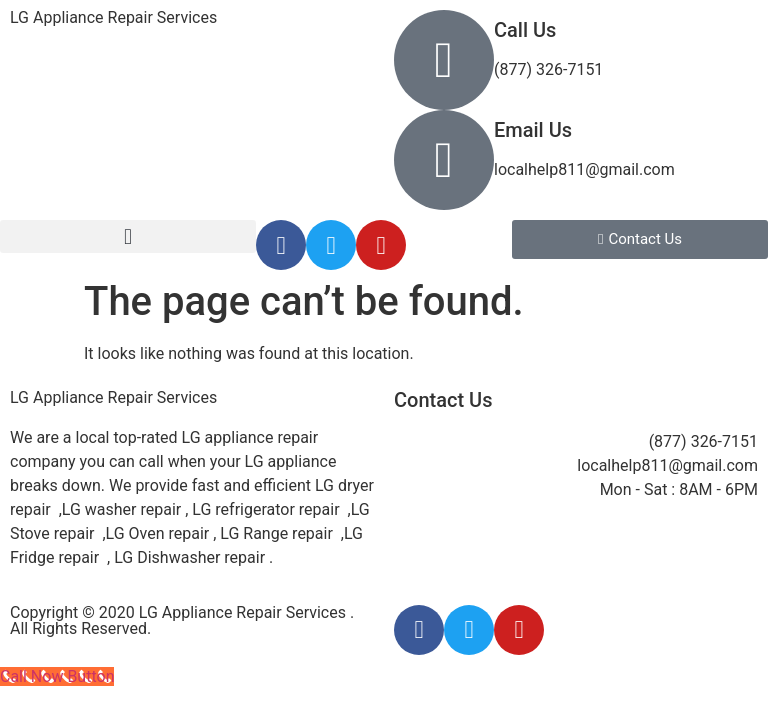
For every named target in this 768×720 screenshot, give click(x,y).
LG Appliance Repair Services (113, 17)
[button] (128, 236)
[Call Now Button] (57, 676)
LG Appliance (113, 397)
